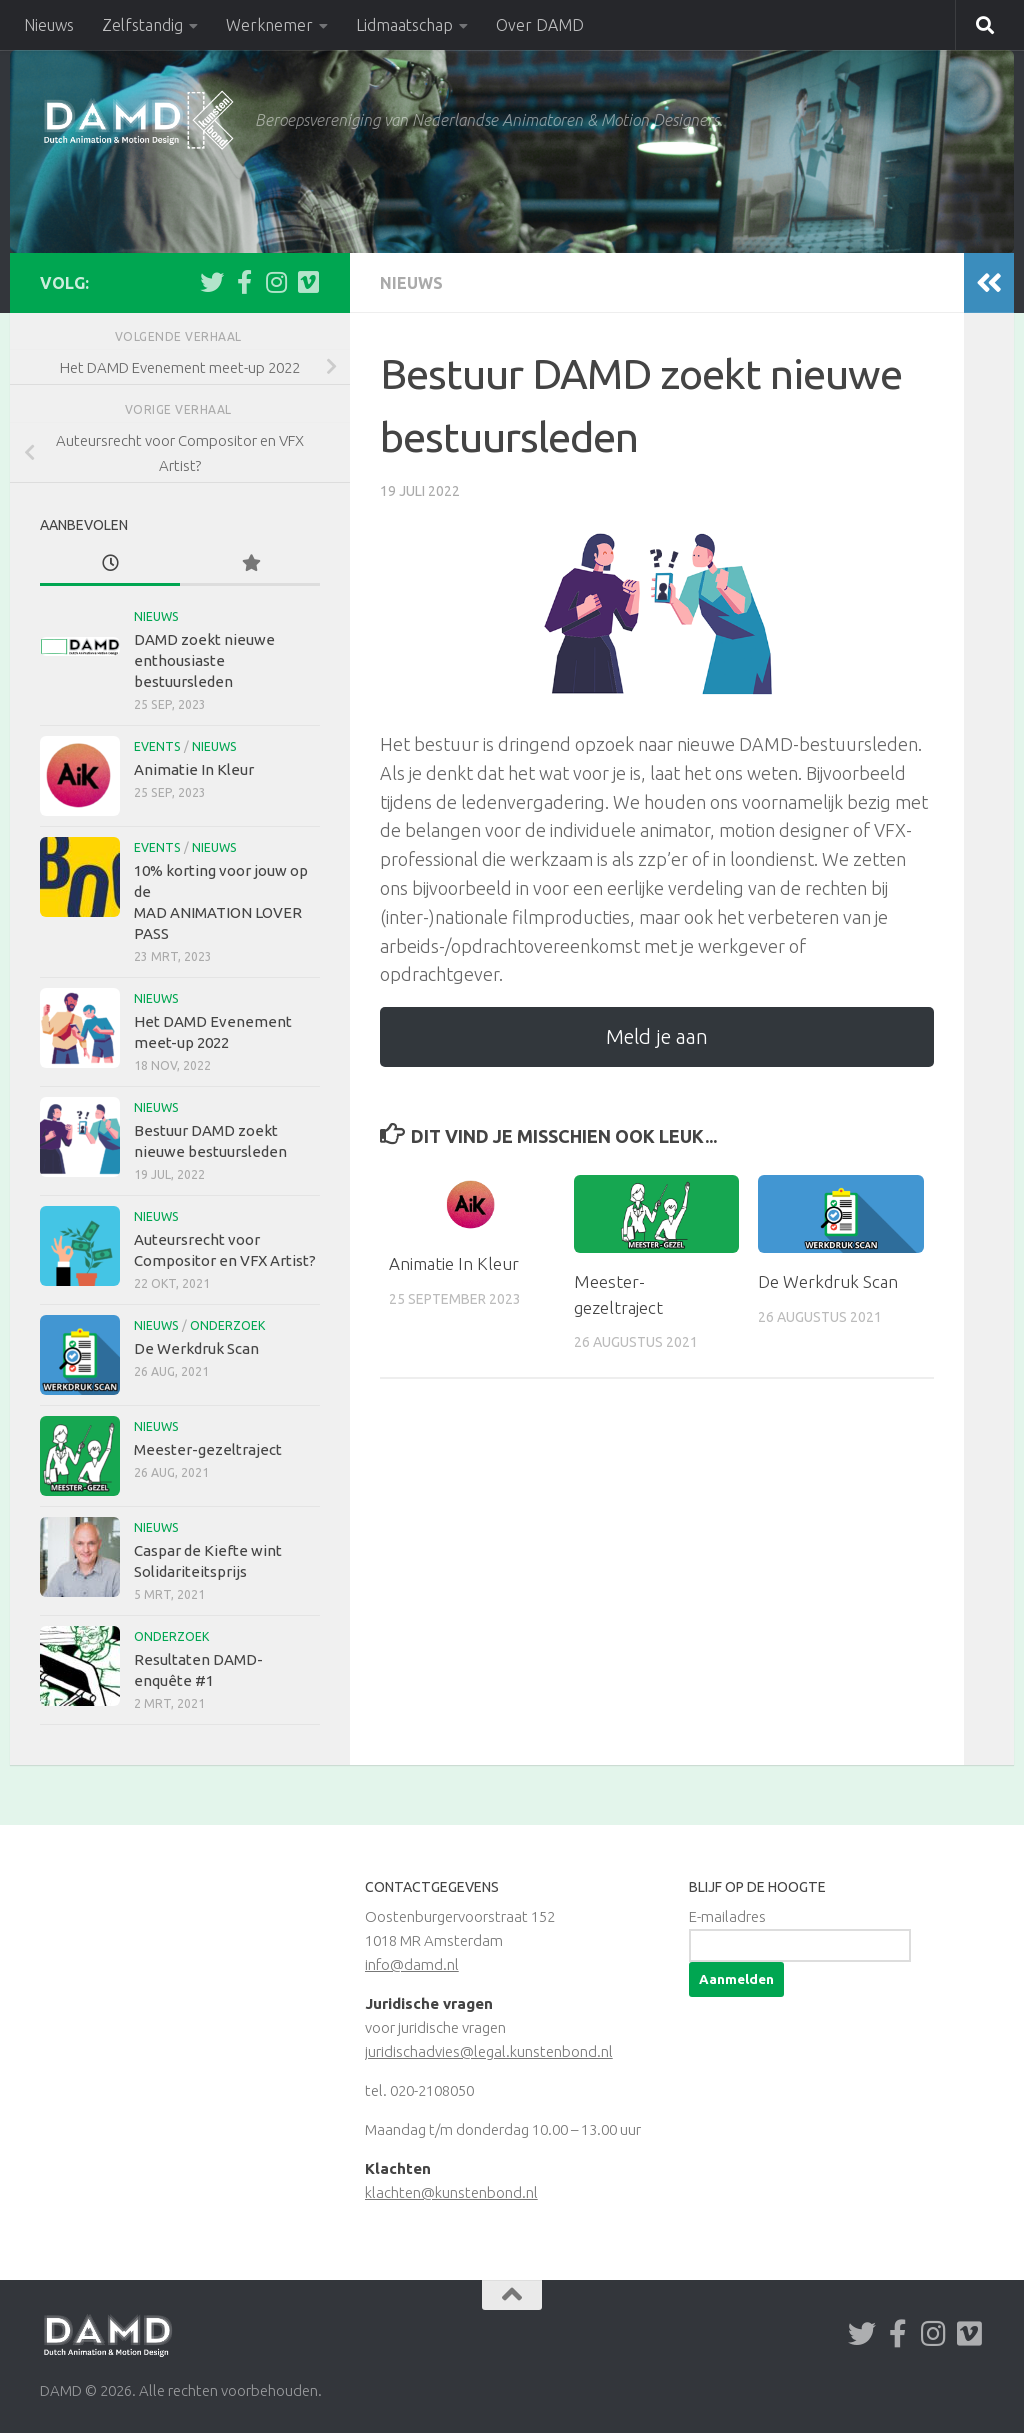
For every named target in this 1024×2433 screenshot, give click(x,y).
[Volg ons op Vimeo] (308, 282)
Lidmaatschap (404, 25)
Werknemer (269, 25)
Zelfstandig (142, 25)
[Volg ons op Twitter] (212, 282)
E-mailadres (727, 1916)
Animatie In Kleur (454, 1263)
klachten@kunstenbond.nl (451, 2192)
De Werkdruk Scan (828, 1281)
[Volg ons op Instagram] (276, 282)
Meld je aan (657, 1036)
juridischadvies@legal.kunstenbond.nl (489, 2051)
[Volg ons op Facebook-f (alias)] (244, 282)
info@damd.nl (412, 1964)
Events (157, 746)
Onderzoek (227, 1325)
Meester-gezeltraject (208, 1449)
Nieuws (49, 25)
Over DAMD (540, 25)
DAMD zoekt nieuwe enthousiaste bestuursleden (204, 660)
